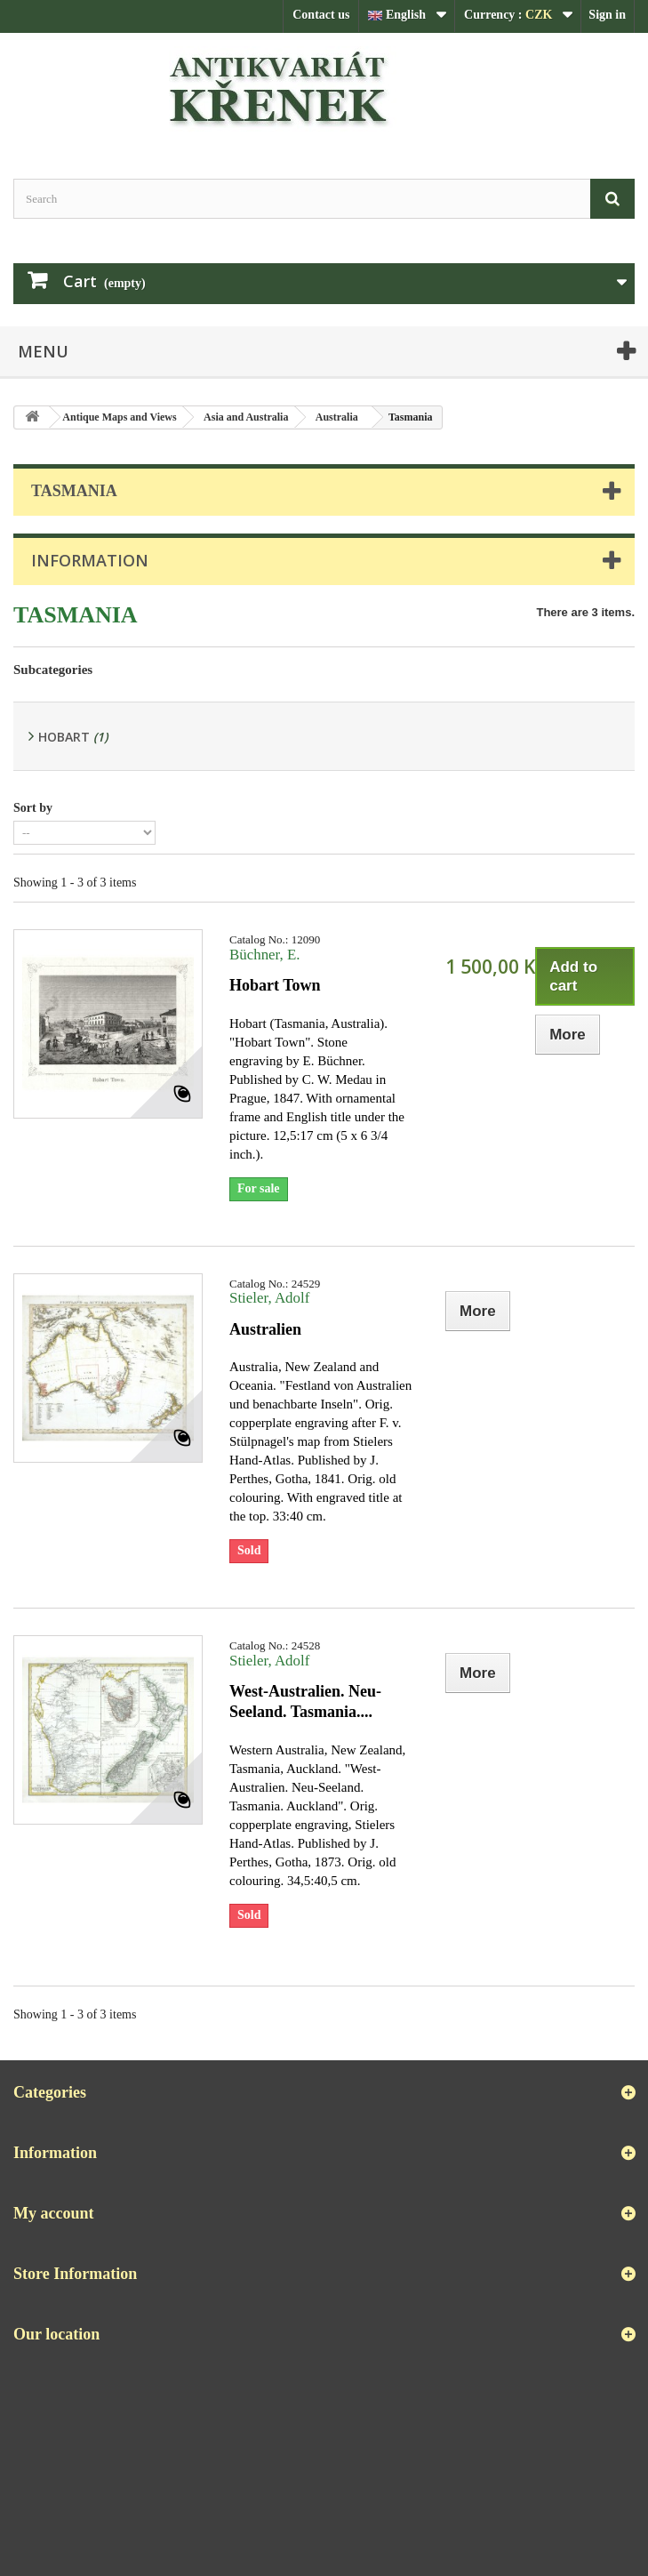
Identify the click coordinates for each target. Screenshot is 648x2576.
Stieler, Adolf (269, 1297)
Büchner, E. (264, 954)
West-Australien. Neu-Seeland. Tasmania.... (305, 1701)
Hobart (73, 736)
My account (53, 2213)
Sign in (607, 14)
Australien (265, 1329)
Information (89, 560)
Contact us (320, 14)
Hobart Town (275, 985)
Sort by (32, 808)
